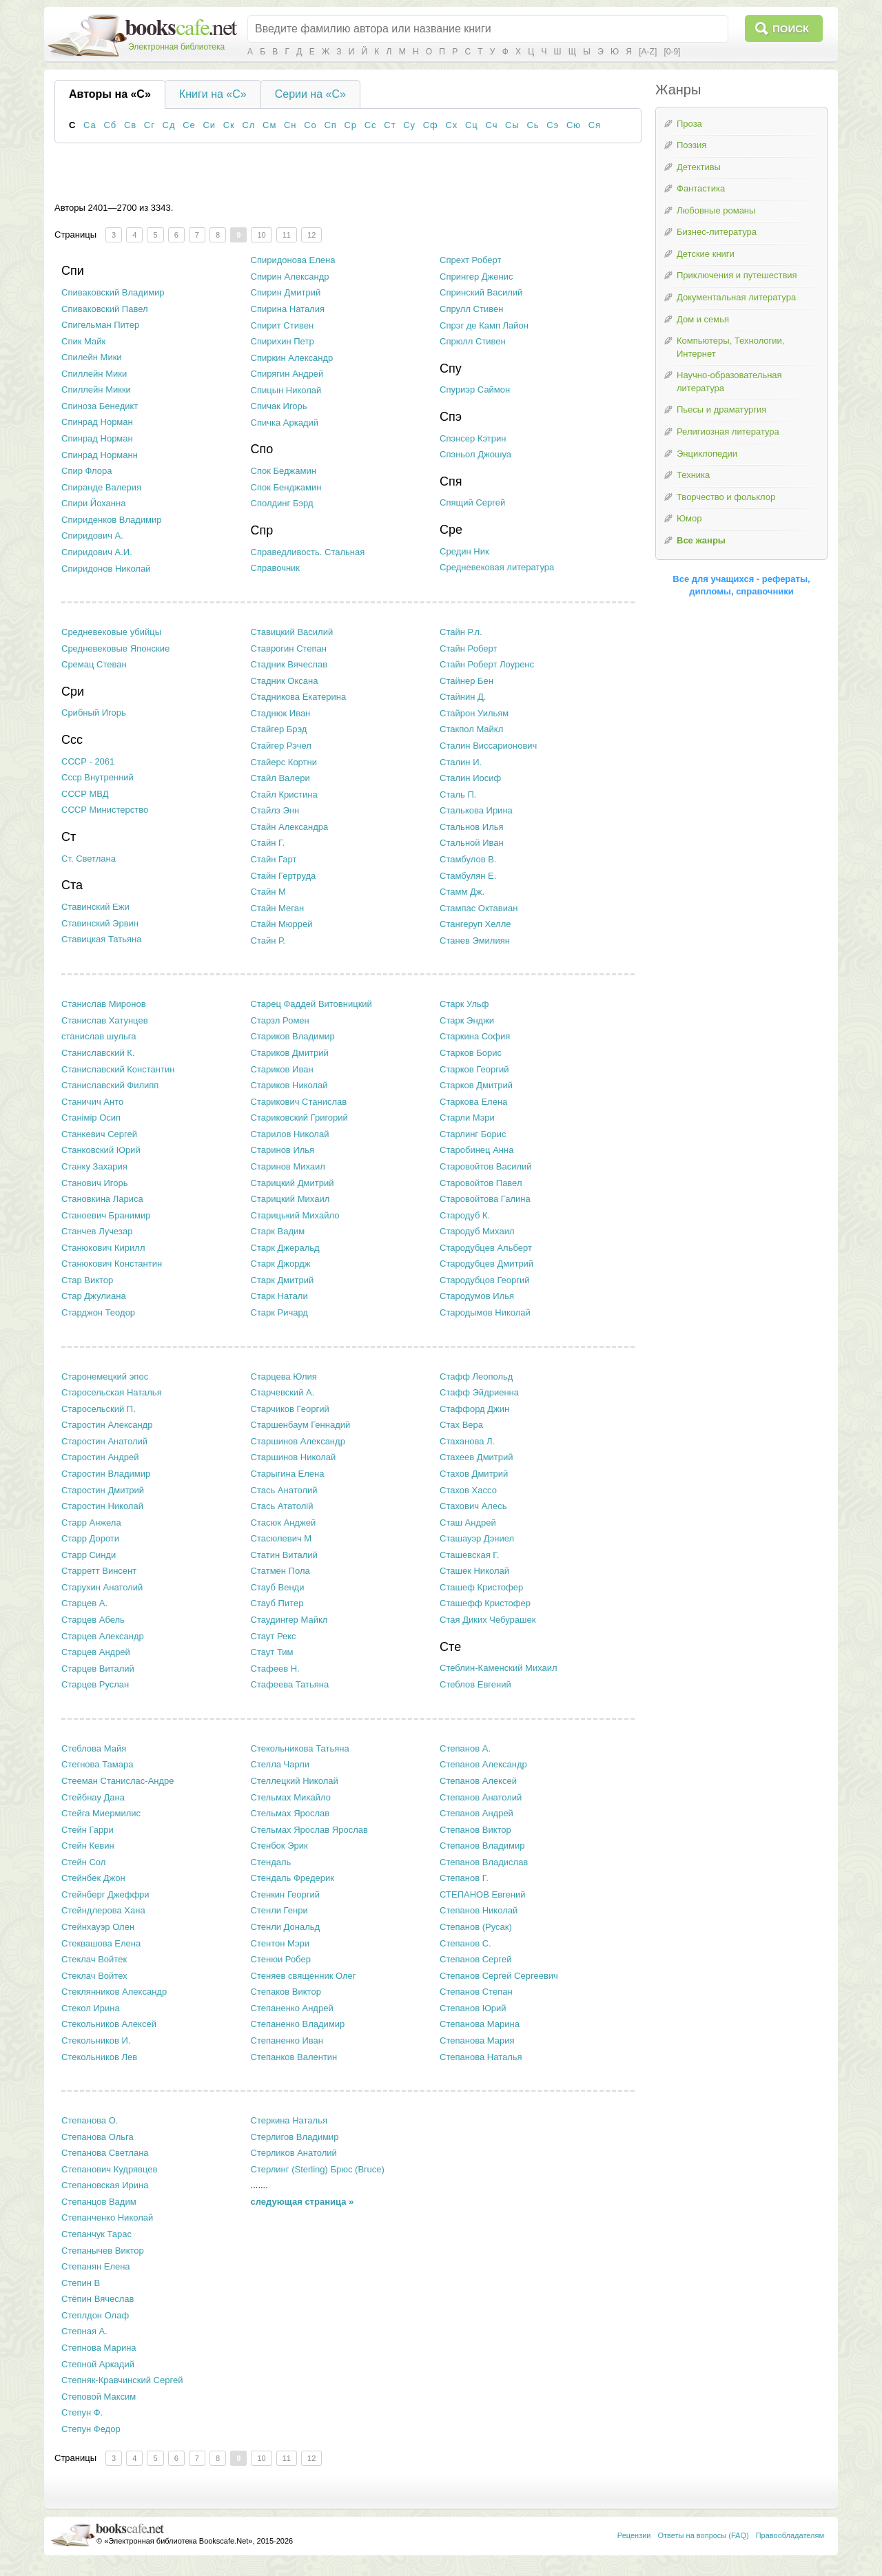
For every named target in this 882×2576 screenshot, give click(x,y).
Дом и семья (703, 319)
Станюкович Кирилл (103, 1248)
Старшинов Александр (298, 1441)
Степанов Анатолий (481, 1797)
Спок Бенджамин (286, 487)
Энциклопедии (707, 453)
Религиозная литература (728, 431)
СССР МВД (84, 794)
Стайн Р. (268, 940)
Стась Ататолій (282, 1506)
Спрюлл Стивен (473, 341)
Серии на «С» (310, 94)
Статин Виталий (284, 1555)
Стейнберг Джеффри (105, 1894)
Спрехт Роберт (470, 260)
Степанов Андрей (476, 1813)
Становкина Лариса (102, 1199)
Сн (290, 125)
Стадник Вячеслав (289, 664)
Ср (350, 125)
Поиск (790, 28)
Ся (594, 125)
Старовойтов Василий (485, 1166)
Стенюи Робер (281, 1959)
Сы (512, 125)
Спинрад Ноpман (97, 422)
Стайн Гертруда (283, 876)
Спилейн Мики (91, 357)
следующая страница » (302, 2201)
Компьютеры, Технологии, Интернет (730, 347)
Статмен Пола (280, 1571)
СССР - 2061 (87, 761)
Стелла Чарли (280, 1764)
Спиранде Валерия (101, 487)
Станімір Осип (91, 1117)
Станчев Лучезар (96, 1231)
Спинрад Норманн (99, 455)
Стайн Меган (278, 908)
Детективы (699, 167)
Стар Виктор (87, 1280)
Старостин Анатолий (104, 1441)
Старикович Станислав (299, 1102)
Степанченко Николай (107, 2217)
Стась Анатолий (284, 1490)
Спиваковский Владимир (113, 292)
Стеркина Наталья (289, 2120)
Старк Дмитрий (282, 1280)
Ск (229, 125)
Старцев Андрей (95, 1652)
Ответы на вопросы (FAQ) (703, 2535)
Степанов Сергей (475, 1959)
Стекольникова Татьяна (300, 1748)
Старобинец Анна (476, 1150)
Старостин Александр (106, 1425)
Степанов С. (465, 1943)
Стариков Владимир (293, 1036)
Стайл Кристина (284, 794)
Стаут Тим (272, 1652)
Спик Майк (83, 341)
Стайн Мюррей (282, 924)
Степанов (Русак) (476, 1927)
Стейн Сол (83, 1862)
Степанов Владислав (484, 1862)
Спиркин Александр (292, 358)
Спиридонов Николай (105, 568)
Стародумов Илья (477, 1296)
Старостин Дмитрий (102, 1490)
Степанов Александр (483, 1764)
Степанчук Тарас (96, 2234)
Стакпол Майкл (471, 729)
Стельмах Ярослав (290, 1813)
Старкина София (475, 1036)
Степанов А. (465, 1748)
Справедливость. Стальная (308, 552)
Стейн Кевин (87, 1845)
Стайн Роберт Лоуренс (487, 664)
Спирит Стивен (282, 325)
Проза (689, 123)
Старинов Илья (283, 1150)
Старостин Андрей (100, 1457)
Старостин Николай (102, 1506)
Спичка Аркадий (285, 422)
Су (409, 125)
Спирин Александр (290, 276)
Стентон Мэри (280, 1943)
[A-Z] (648, 51)
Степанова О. (89, 2120)
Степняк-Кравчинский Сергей (122, 2380)
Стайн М (268, 891)
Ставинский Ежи (95, 907)
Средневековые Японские (115, 648)
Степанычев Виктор (102, 2250)
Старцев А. (84, 1603)
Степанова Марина (480, 2024)
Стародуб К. (465, 1215)
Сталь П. (458, 794)
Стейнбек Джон (93, 1878)
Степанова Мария (477, 2040)
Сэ (552, 125)
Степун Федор (91, 2429)
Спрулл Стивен (471, 309)
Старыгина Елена (288, 1473)
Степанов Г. (464, 1878)
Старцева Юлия (284, 1376)
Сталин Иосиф (470, 778)
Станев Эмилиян (475, 940)
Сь (532, 125)
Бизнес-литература (717, 232)
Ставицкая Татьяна (101, 939)
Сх (451, 125)
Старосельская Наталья (111, 1392)
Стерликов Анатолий (294, 2153)
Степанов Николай (478, 1910)
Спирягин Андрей (287, 373)
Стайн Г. (268, 843)
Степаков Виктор (286, 1991)
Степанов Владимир (482, 1845)
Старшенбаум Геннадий (301, 1425)
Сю (573, 125)
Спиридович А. (92, 535)
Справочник (275, 568)
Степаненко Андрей (292, 2008)
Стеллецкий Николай (294, 1781)
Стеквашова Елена (101, 1943)
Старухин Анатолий (102, 1587)
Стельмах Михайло (291, 1797)
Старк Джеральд (285, 1248)
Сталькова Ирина (476, 810)
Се (189, 125)
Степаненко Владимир (298, 2024)
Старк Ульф (464, 1004)
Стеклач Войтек (94, 1959)
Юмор (689, 518)
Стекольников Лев (99, 2057)
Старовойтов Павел (481, 1183)
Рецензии (634, 2535)
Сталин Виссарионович (488, 745)
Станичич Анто (92, 1102)
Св (130, 125)
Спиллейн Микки (96, 389)
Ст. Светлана (88, 858)
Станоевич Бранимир (105, 1215)
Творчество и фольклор (726, 497)
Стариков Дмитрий (290, 1053)
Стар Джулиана (93, 1296)
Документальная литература (736, 297)
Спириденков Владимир (111, 520)
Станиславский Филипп (109, 1085)
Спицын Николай (286, 390)
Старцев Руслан (95, 1684)
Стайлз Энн (275, 810)
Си (209, 125)
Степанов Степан (476, 1991)
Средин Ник (464, 551)
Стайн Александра (290, 827)
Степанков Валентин (294, 2057)
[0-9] (672, 51)
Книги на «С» (213, 94)
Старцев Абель (93, 1619)
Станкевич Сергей (99, 1134)
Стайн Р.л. (461, 632)
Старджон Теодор (98, 1312)
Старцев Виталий (97, 1668)
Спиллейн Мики (94, 373)
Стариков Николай (289, 1085)
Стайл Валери (280, 778)
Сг (149, 125)
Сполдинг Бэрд (282, 503)
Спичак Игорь (279, 406)
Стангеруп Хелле (475, 924)
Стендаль (271, 1862)
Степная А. (84, 2331)
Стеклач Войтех (94, 1976)
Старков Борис (471, 1053)
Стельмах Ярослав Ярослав (309, 1830)
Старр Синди (88, 1555)
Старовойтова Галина (485, 1199)
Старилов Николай (290, 1134)
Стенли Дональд (285, 1927)
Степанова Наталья (481, 2057)
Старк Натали (279, 1296)
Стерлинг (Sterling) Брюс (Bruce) (317, 2169)
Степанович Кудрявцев (109, 2169)
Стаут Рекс (273, 1636)
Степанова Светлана (105, 2153)
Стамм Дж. (462, 891)
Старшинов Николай (293, 1457)
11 (287, 235)
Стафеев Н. (275, 1668)
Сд (169, 125)
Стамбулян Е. (468, 876)
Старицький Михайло (295, 1215)
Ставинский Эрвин (100, 923)
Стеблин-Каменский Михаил (498, 1668)
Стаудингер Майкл (289, 1619)
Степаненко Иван (287, 2040)
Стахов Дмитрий (474, 1473)
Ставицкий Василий (292, 632)
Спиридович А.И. (96, 552)
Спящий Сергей (472, 502)
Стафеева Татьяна (290, 1684)
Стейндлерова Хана (103, 1910)
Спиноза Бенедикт (99, 406)
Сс (371, 125)
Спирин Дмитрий (286, 292)
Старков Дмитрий (476, 1085)
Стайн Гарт (274, 859)
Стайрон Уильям (474, 713)
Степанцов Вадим (98, 2201)
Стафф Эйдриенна (479, 1392)
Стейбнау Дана (93, 1797)
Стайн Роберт (468, 648)
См (269, 125)
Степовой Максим (98, 2396)
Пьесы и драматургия (721, 409)
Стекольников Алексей (108, 2024)
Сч (491, 125)
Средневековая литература (497, 567)
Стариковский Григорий (299, 1117)
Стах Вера (461, 1425)
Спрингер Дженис (476, 276)
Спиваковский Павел (104, 309)
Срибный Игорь (93, 712)
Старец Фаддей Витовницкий (311, 1004)
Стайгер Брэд (279, 729)
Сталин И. (461, 762)
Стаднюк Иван (281, 713)
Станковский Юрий (101, 1150)
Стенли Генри (279, 1910)
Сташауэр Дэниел (477, 1538)
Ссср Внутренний (97, 777)
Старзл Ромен (280, 1020)
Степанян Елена (95, 2266)
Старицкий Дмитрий (292, 1183)
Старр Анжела (91, 1522)
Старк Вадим (278, 1231)
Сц (471, 125)
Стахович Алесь (473, 1506)
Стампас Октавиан (478, 908)
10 (261, 235)
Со (310, 125)
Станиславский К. (97, 1053)
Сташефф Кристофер (485, 1603)
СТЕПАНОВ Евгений (482, 1894)
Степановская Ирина (104, 2185)
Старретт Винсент (98, 1571)
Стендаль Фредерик (292, 1878)
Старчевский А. (283, 1392)
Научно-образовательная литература (729, 381)
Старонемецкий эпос (104, 1376)
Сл (248, 125)
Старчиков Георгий (290, 1409)
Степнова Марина (98, 2348)
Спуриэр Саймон (475, 389)
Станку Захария (94, 1166)
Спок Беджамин (283, 471)
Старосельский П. (98, 1409)
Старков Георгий (474, 1069)
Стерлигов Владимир (295, 2137)
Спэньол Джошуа (475, 454)
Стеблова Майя (93, 1748)
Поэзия (691, 145)
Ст (390, 125)
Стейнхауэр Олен (97, 1927)
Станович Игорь (94, 1183)
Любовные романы (716, 210)
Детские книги (706, 254)
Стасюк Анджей (283, 1522)
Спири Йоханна (93, 503)
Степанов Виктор (475, 1830)
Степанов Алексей (478, 1781)
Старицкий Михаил (290, 1199)
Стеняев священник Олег (303, 1976)
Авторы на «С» (110, 94)
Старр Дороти (90, 1538)
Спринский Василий (481, 292)
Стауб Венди (278, 1587)
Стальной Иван (472, 843)
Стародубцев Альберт (486, 1248)
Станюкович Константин (111, 1263)
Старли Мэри (467, 1117)
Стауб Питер (277, 1603)
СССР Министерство (104, 809)
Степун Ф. (82, 2412)
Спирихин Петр (282, 341)
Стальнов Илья (471, 827)
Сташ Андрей (468, 1522)
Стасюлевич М (281, 1538)
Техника (693, 475)
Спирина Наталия (288, 309)
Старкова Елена (473, 1102)
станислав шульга (98, 1036)
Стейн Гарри (87, 1830)
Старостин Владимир (105, 1473)
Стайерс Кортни (284, 762)
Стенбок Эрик (279, 1845)
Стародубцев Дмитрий (486, 1263)
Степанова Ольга (97, 2137)
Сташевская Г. (469, 1555)
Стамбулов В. (468, 859)
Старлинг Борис (473, 1134)
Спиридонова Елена (293, 260)
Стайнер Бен (466, 681)
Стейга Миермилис (101, 1813)
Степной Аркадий (97, 2364)
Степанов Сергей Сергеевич (499, 1976)
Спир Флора (86, 471)
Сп (330, 125)
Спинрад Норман (97, 438)
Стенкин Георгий (285, 1894)
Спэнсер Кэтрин (473, 438)
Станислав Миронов (103, 1004)
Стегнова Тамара (97, 1764)
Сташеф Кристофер (481, 1587)
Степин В (80, 2283)
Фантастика (701, 188)
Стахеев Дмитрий (476, 1457)
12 (311, 235)
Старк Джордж (281, 1263)
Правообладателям (790, 2535)
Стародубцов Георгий (484, 1280)
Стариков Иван (282, 1069)
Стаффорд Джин (474, 1409)
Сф (430, 125)
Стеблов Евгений (475, 1684)
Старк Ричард (279, 1312)
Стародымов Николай (485, 1312)
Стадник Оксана (284, 681)
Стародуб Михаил (477, 1231)
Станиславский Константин (117, 1069)
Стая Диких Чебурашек (487, 1619)
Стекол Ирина (90, 2008)
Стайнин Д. (463, 697)
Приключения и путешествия (737, 275)
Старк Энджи (467, 1020)
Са (89, 125)
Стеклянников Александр (114, 1991)
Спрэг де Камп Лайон (484, 325)
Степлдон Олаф (95, 2315)
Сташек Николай (474, 1571)
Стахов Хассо (468, 1490)
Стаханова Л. (467, 1441)
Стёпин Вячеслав (97, 2299)
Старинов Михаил (288, 1166)
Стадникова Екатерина (299, 697)
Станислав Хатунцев (104, 1020)
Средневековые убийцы (111, 632)
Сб (109, 125)
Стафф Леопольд (476, 1376)
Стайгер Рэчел (281, 745)
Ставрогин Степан (289, 648)
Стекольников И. (96, 2040)
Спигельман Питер (100, 325)
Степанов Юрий (473, 2008)
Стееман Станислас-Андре (117, 1781)
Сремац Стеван (94, 664)
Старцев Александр (102, 1636)
